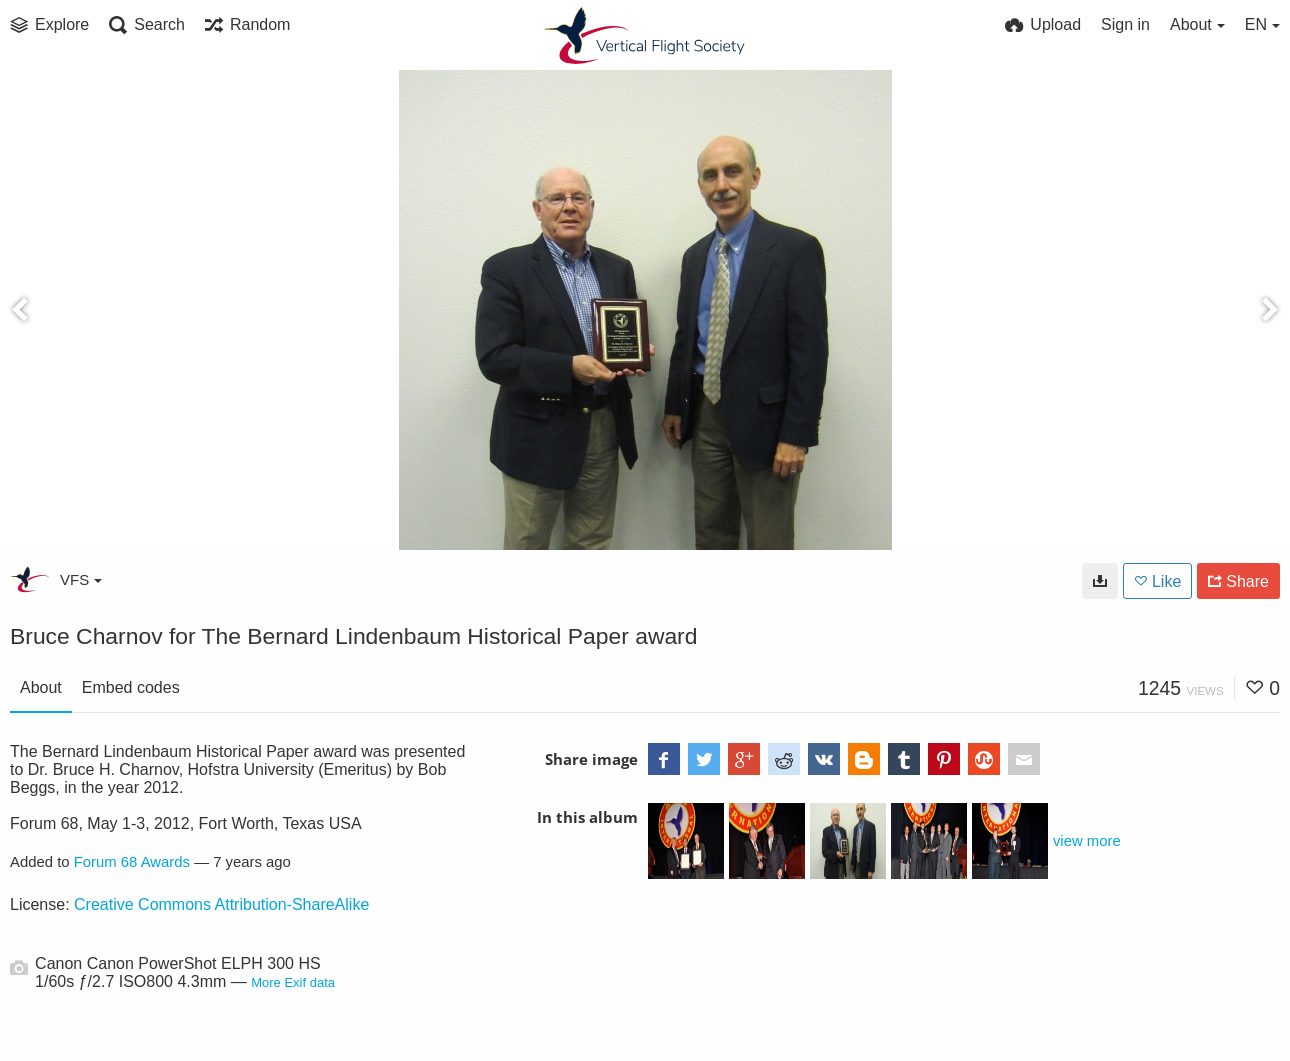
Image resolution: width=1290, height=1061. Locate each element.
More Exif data (293, 982)
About (41, 687)
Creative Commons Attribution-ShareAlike (221, 904)
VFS (81, 579)
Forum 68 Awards (132, 862)
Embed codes (131, 687)
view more (1087, 841)
